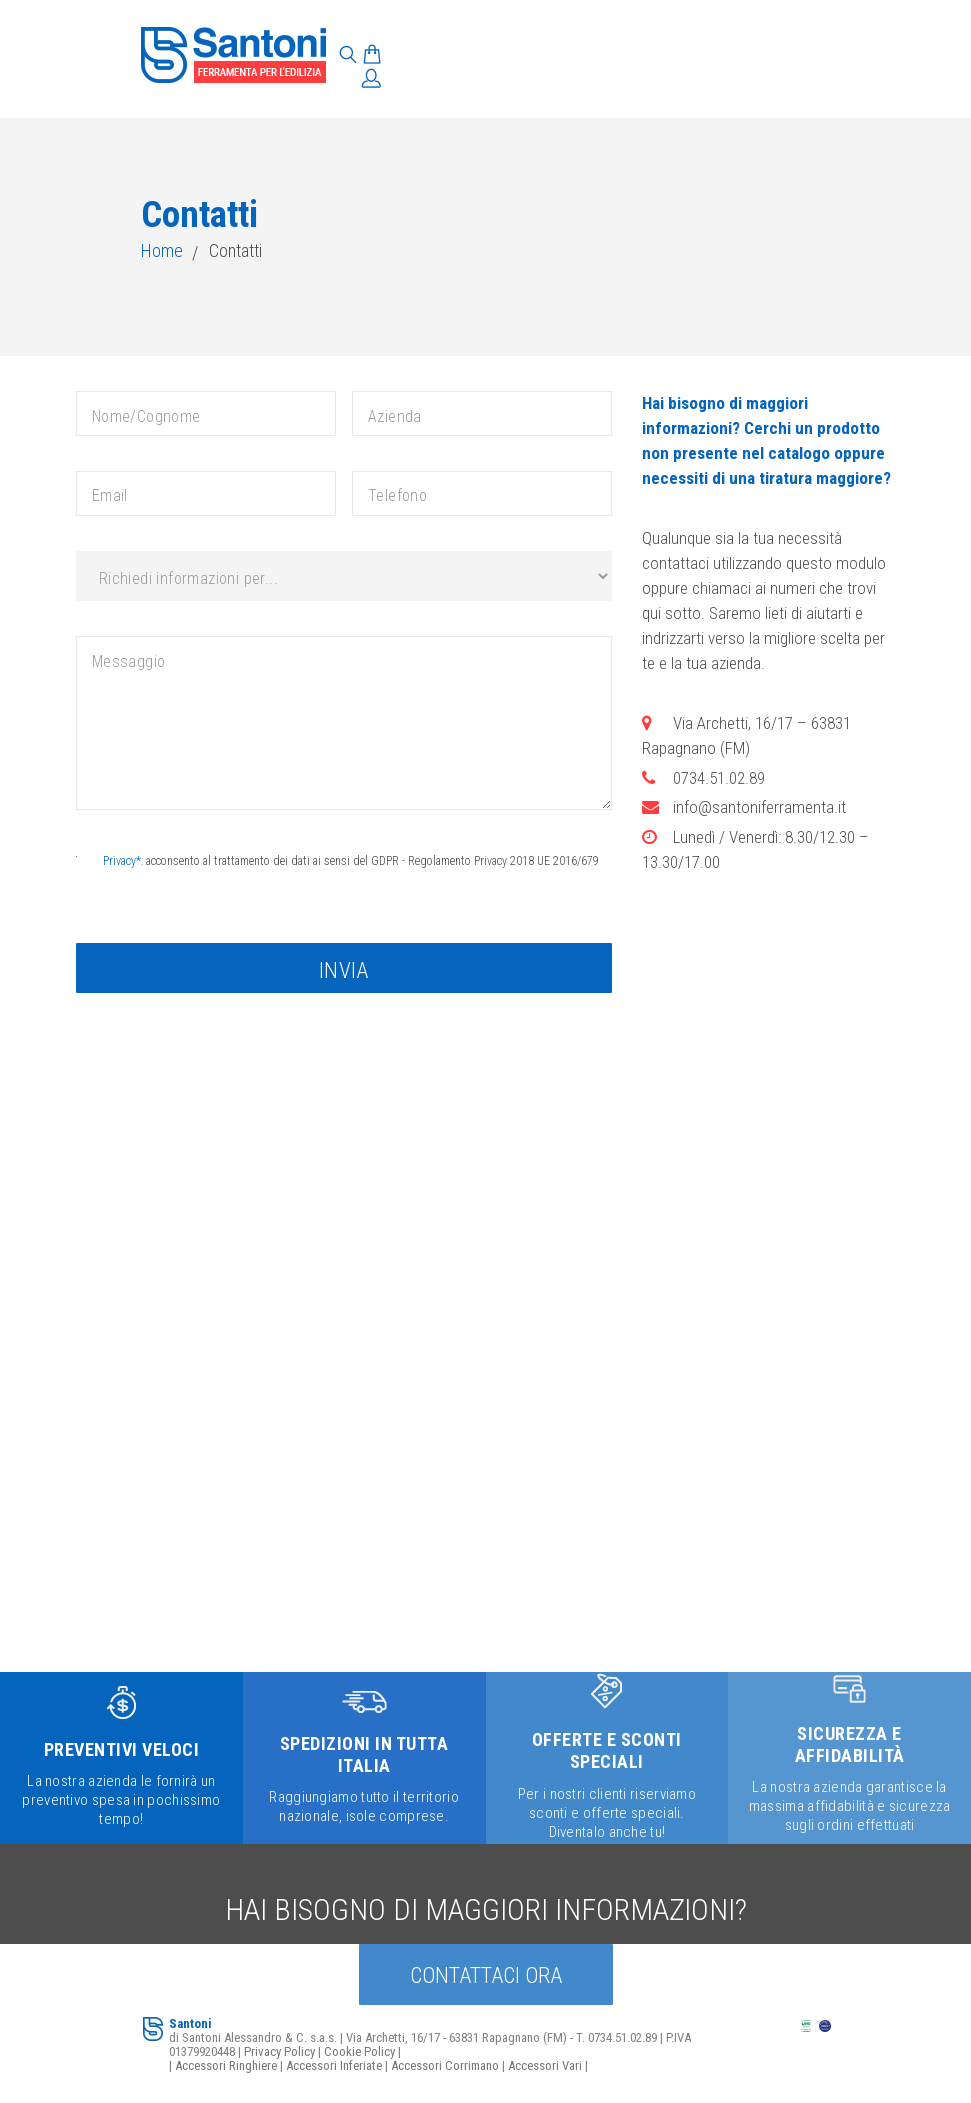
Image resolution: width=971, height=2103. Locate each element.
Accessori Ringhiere (226, 2065)
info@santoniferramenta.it (759, 807)
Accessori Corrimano (445, 2065)
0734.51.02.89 (719, 778)
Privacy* (122, 861)
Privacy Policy (279, 2051)
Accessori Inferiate (334, 2065)
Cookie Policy (359, 2051)
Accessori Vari (545, 2065)
